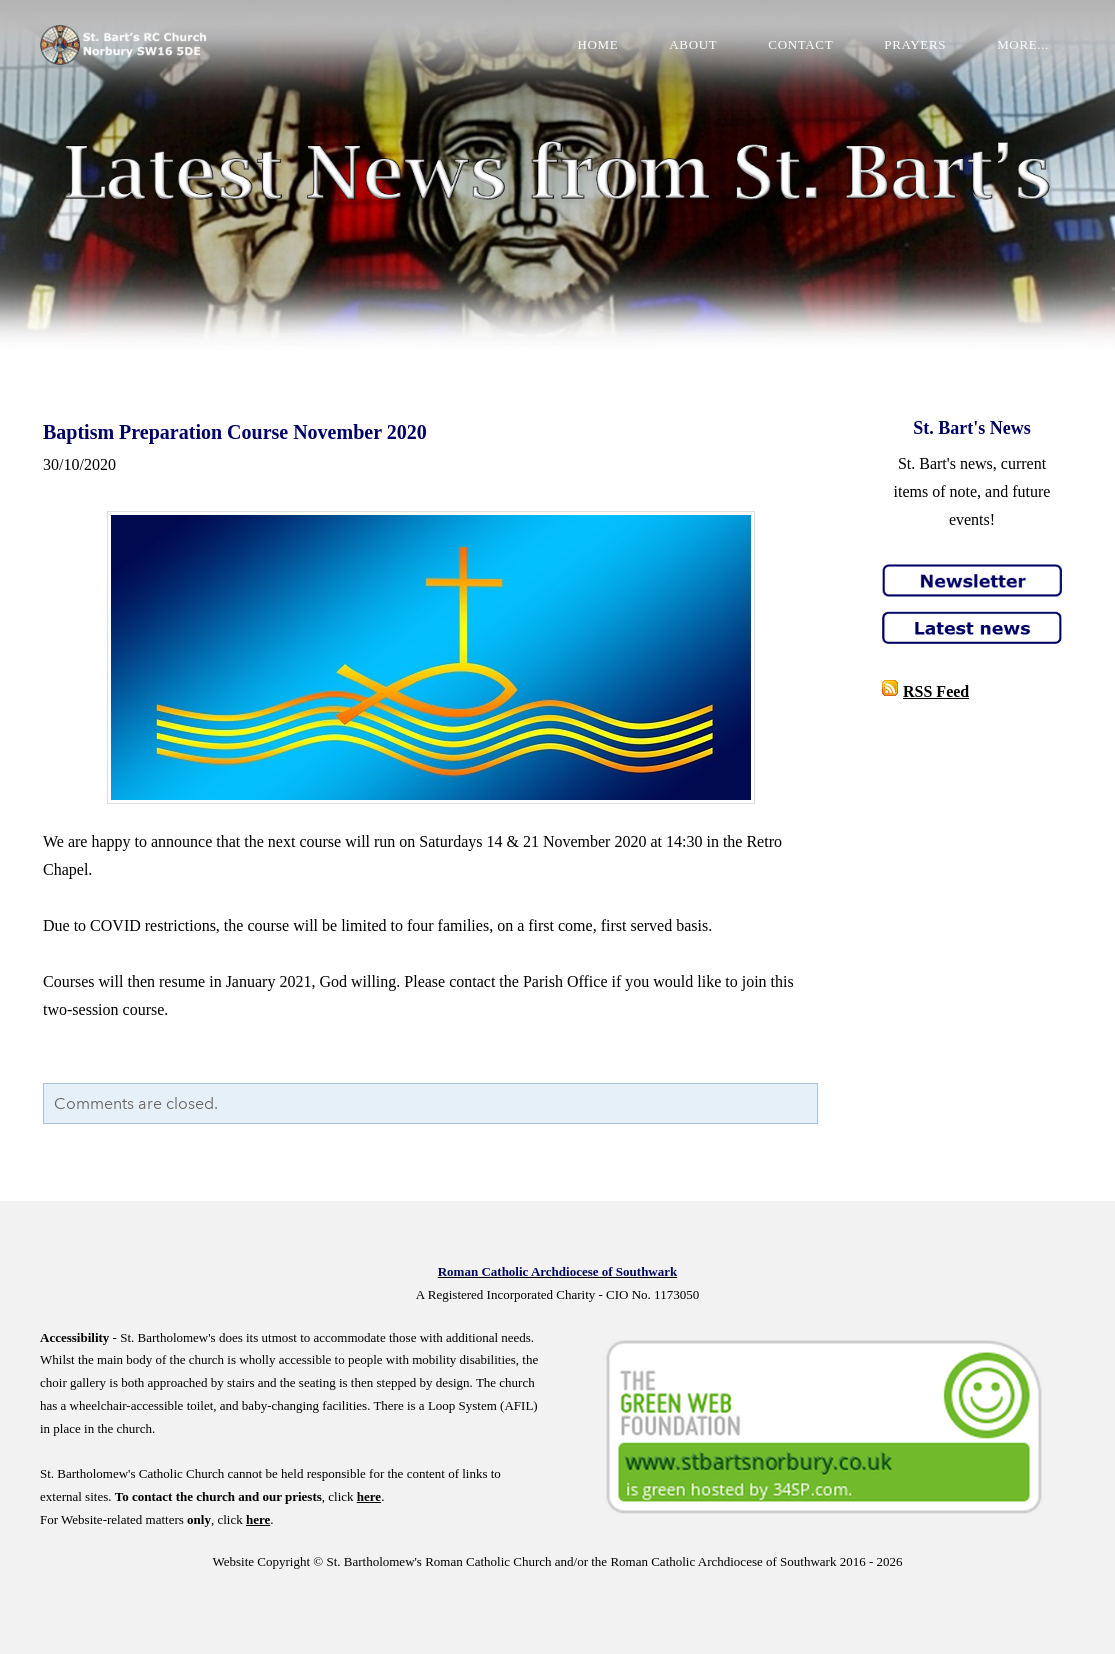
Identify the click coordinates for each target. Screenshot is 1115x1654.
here (369, 1496)
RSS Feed (936, 691)
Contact (800, 44)
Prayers (915, 44)
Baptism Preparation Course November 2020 (235, 432)
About (693, 44)
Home (597, 44)
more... (1023, 44)
